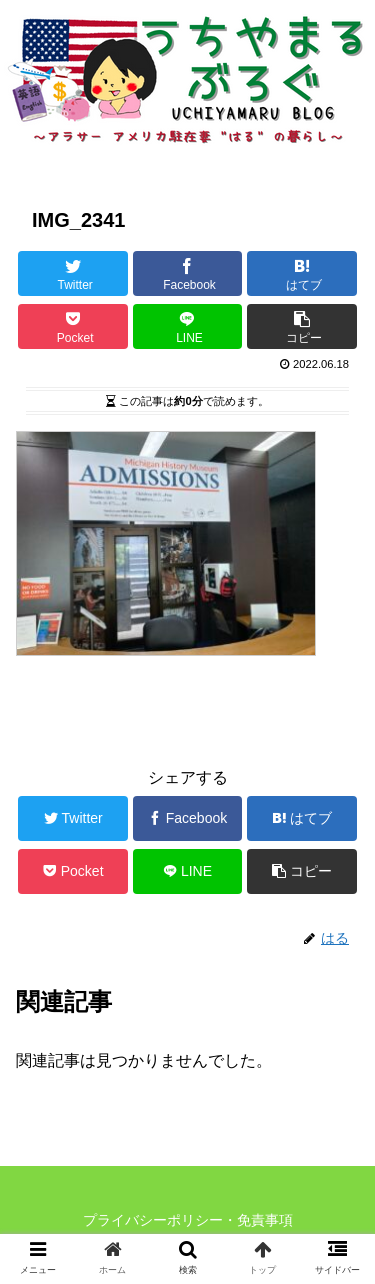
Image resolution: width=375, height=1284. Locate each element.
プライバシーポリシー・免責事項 (188, 1220)
